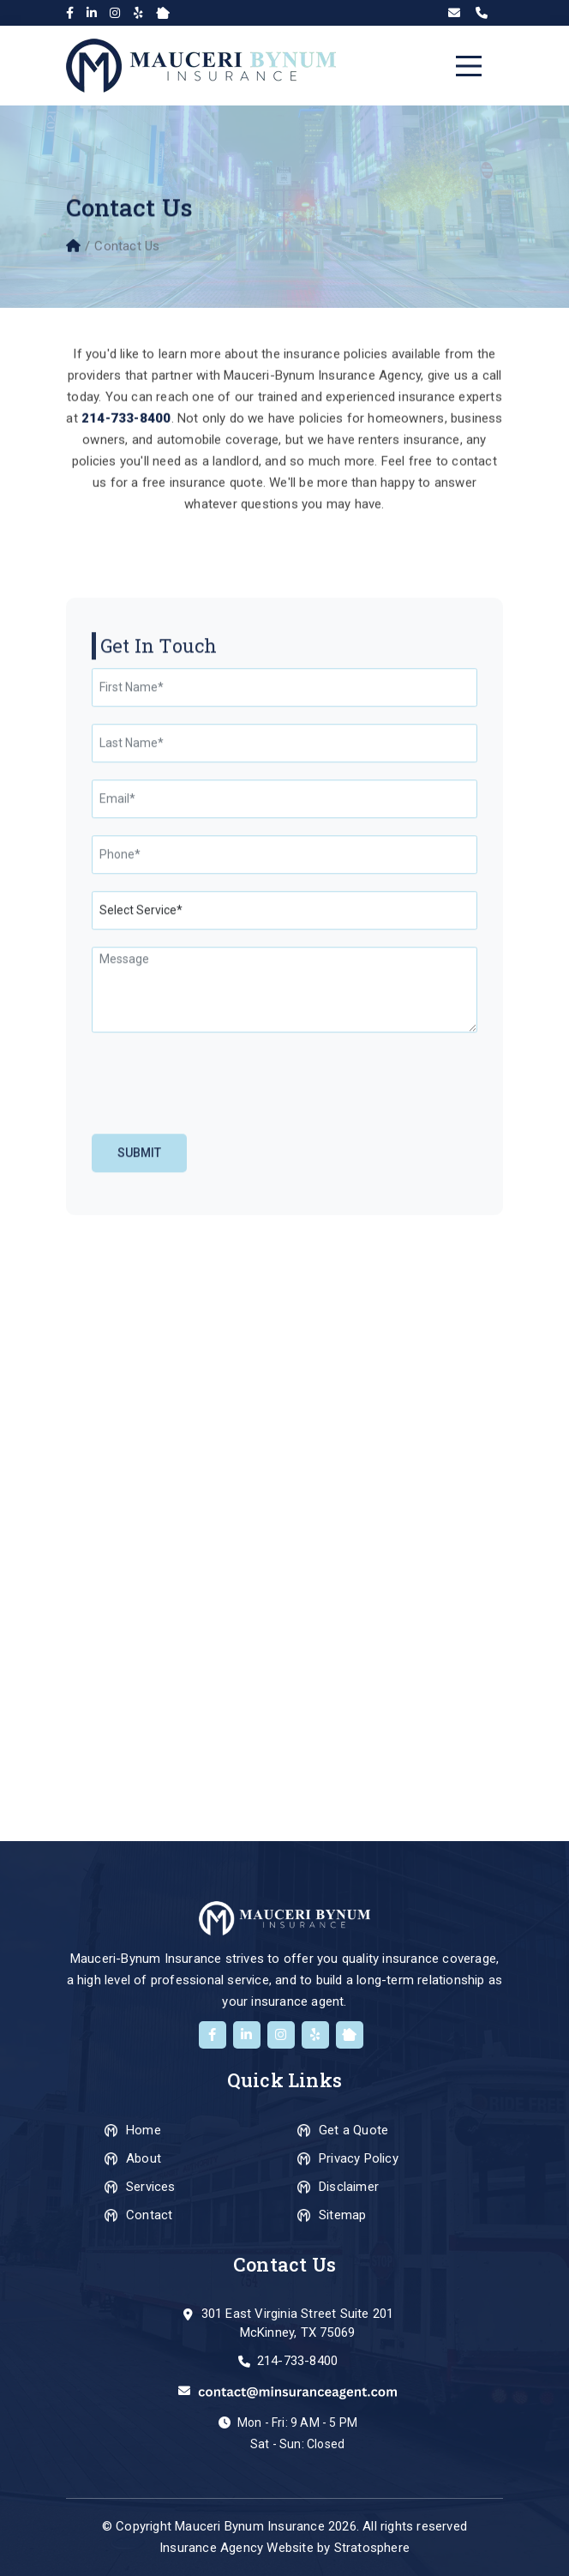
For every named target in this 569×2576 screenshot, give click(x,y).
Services (151, 2186)
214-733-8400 (297, 2360)
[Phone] (284, 1225)
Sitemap (342, 2215)
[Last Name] (284, 1113)
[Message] (284, 1360)
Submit (139, 1523)
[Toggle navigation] (468, 66)
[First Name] (284, 1057)
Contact (149, 2215)
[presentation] (196, 1452)
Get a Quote (353, 2130)
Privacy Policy (358, 2158)
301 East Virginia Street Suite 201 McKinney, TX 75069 (297, 2323)
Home (143, 2130)
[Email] (284, 1169)
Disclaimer (349, 2186)
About (143, 2158)
